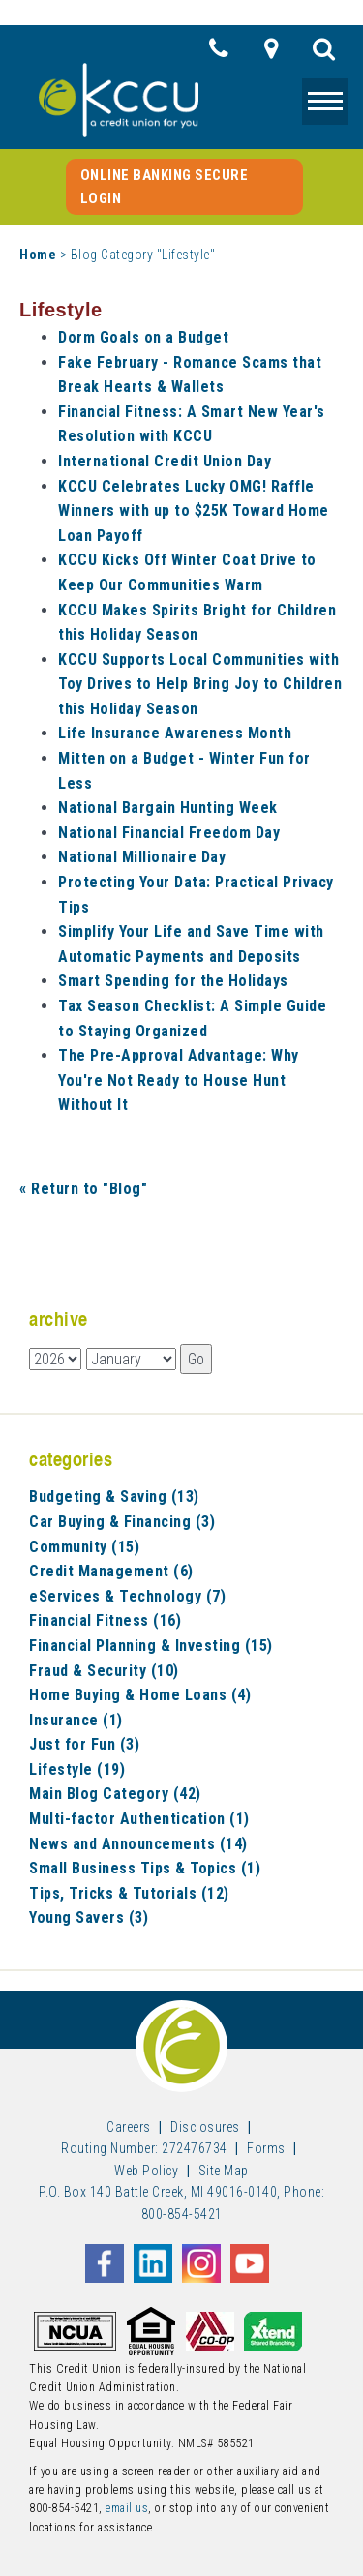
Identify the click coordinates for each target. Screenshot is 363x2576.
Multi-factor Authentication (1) (139, 1819)
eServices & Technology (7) (127, 1596)
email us (127, 2508)
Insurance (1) (76, 1720)
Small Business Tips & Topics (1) (144, 1868)
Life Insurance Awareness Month (174, 733)
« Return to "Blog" (83, 1189)
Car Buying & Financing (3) (122, 1522)
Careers (128, 2127)
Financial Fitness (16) (105, 1620)
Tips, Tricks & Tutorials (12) (129, 1893)
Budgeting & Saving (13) (114, 1496)
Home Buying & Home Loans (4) (140, 1695)
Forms (266, 2148)
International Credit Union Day (164, 461)
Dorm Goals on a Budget (143, 337)
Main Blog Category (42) (115, 1793)
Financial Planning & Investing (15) (151, 1645)
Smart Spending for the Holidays (173, 981)
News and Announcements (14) (138, 1844)
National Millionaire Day (142, 857)
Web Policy (146, 2170)
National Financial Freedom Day (169, 833)
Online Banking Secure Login (164, 186)
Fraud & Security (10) (104, 1671)
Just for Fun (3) (84, 1744)
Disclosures (205, 2127)
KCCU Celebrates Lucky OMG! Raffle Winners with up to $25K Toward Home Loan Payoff (193, 511)
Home (37, 254)
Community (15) (84, 1547)
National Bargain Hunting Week (168, 807)
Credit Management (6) (111, 1571)
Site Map (223, 2170)
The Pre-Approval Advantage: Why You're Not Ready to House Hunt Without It (178, 1080)
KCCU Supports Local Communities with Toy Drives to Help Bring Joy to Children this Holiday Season (200, 684)
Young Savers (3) (88, 1917)
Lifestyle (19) (77, 1769)
